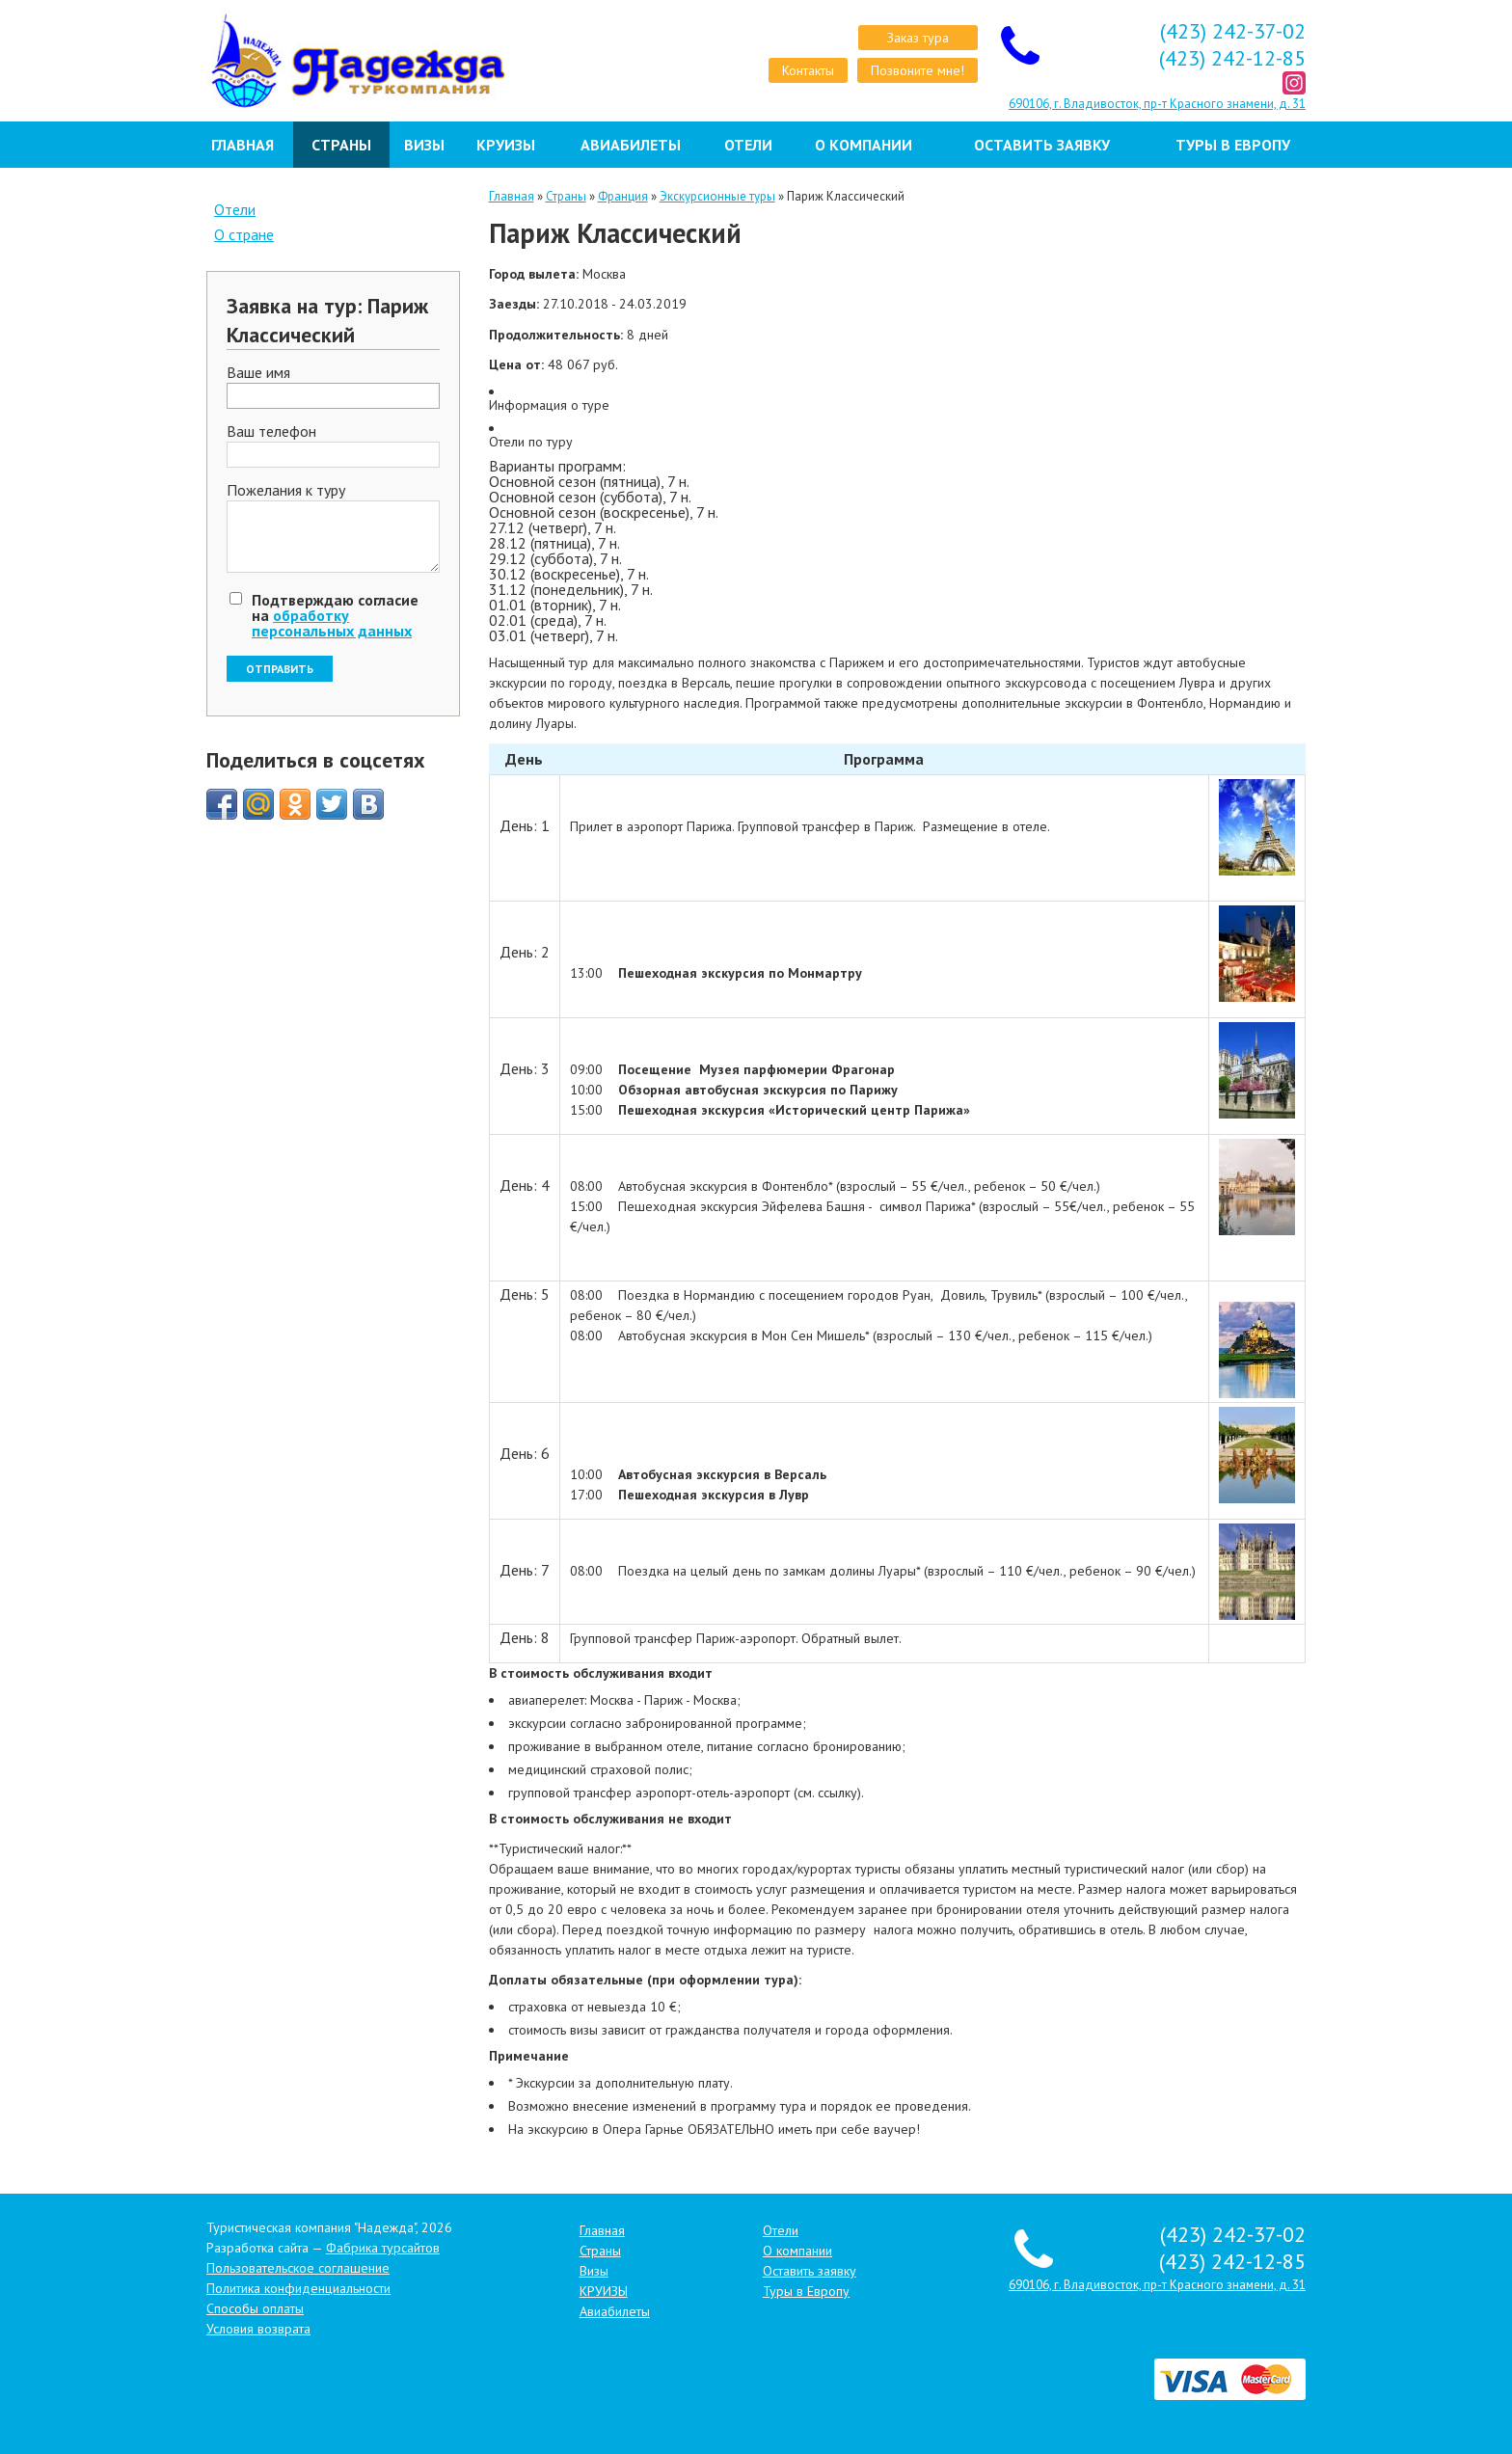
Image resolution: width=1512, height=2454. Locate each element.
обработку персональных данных (332, 623)
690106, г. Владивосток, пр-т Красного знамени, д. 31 (1157, 103)
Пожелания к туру (286, 490)
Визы (424, 144)
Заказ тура (918, 37)
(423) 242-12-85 (1232, 57)
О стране (244, 234)
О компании (863, 144)
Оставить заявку (1042, 144)
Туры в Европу (1232, 144)
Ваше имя (258, 373)
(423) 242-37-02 (1233, 30)
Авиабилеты (630, 144)
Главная (242, 144)
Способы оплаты (255, 2308)
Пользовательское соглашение (298, 2268)
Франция (623, 196)
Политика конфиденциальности (298, 2288)
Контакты (808, 70)
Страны (341, 144)
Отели (748, 144)
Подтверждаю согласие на (335, 615)
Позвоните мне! (917, 70)
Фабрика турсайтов (383, 2247)
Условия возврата (258, 2328)
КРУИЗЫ (505, 144)
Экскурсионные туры (717, 196)
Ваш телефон (271, 432)
